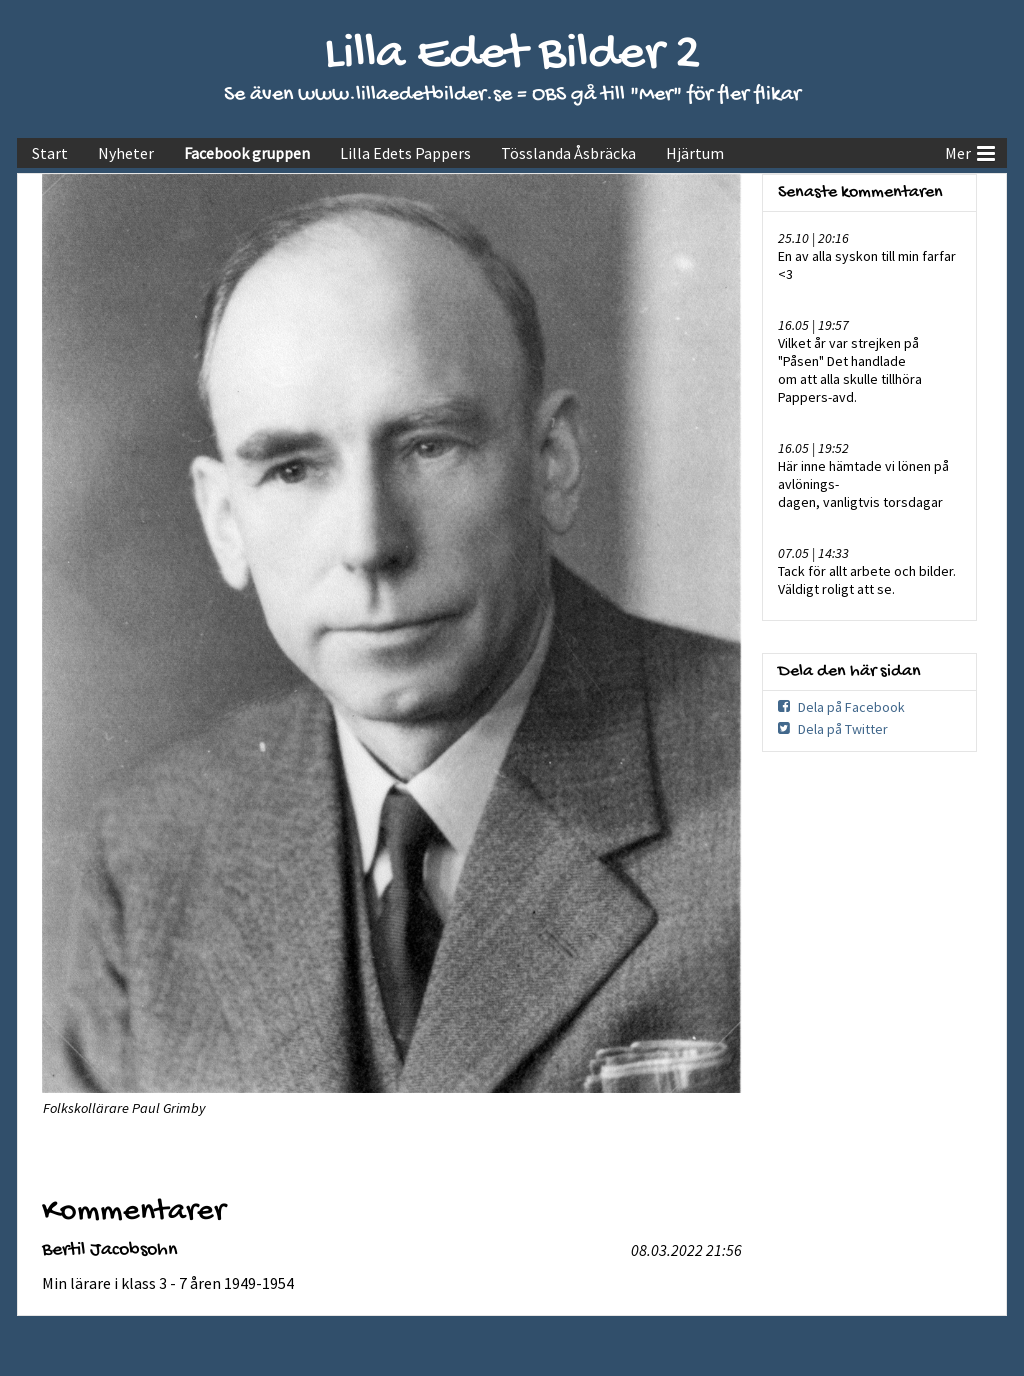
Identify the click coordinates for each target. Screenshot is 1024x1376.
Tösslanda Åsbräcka (568, 153)
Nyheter (126, 153)
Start (50, 153)
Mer (970, 151)
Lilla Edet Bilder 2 (512, 55)
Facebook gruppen (247, 153)
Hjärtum (695, 153)
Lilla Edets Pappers (405, 153)
